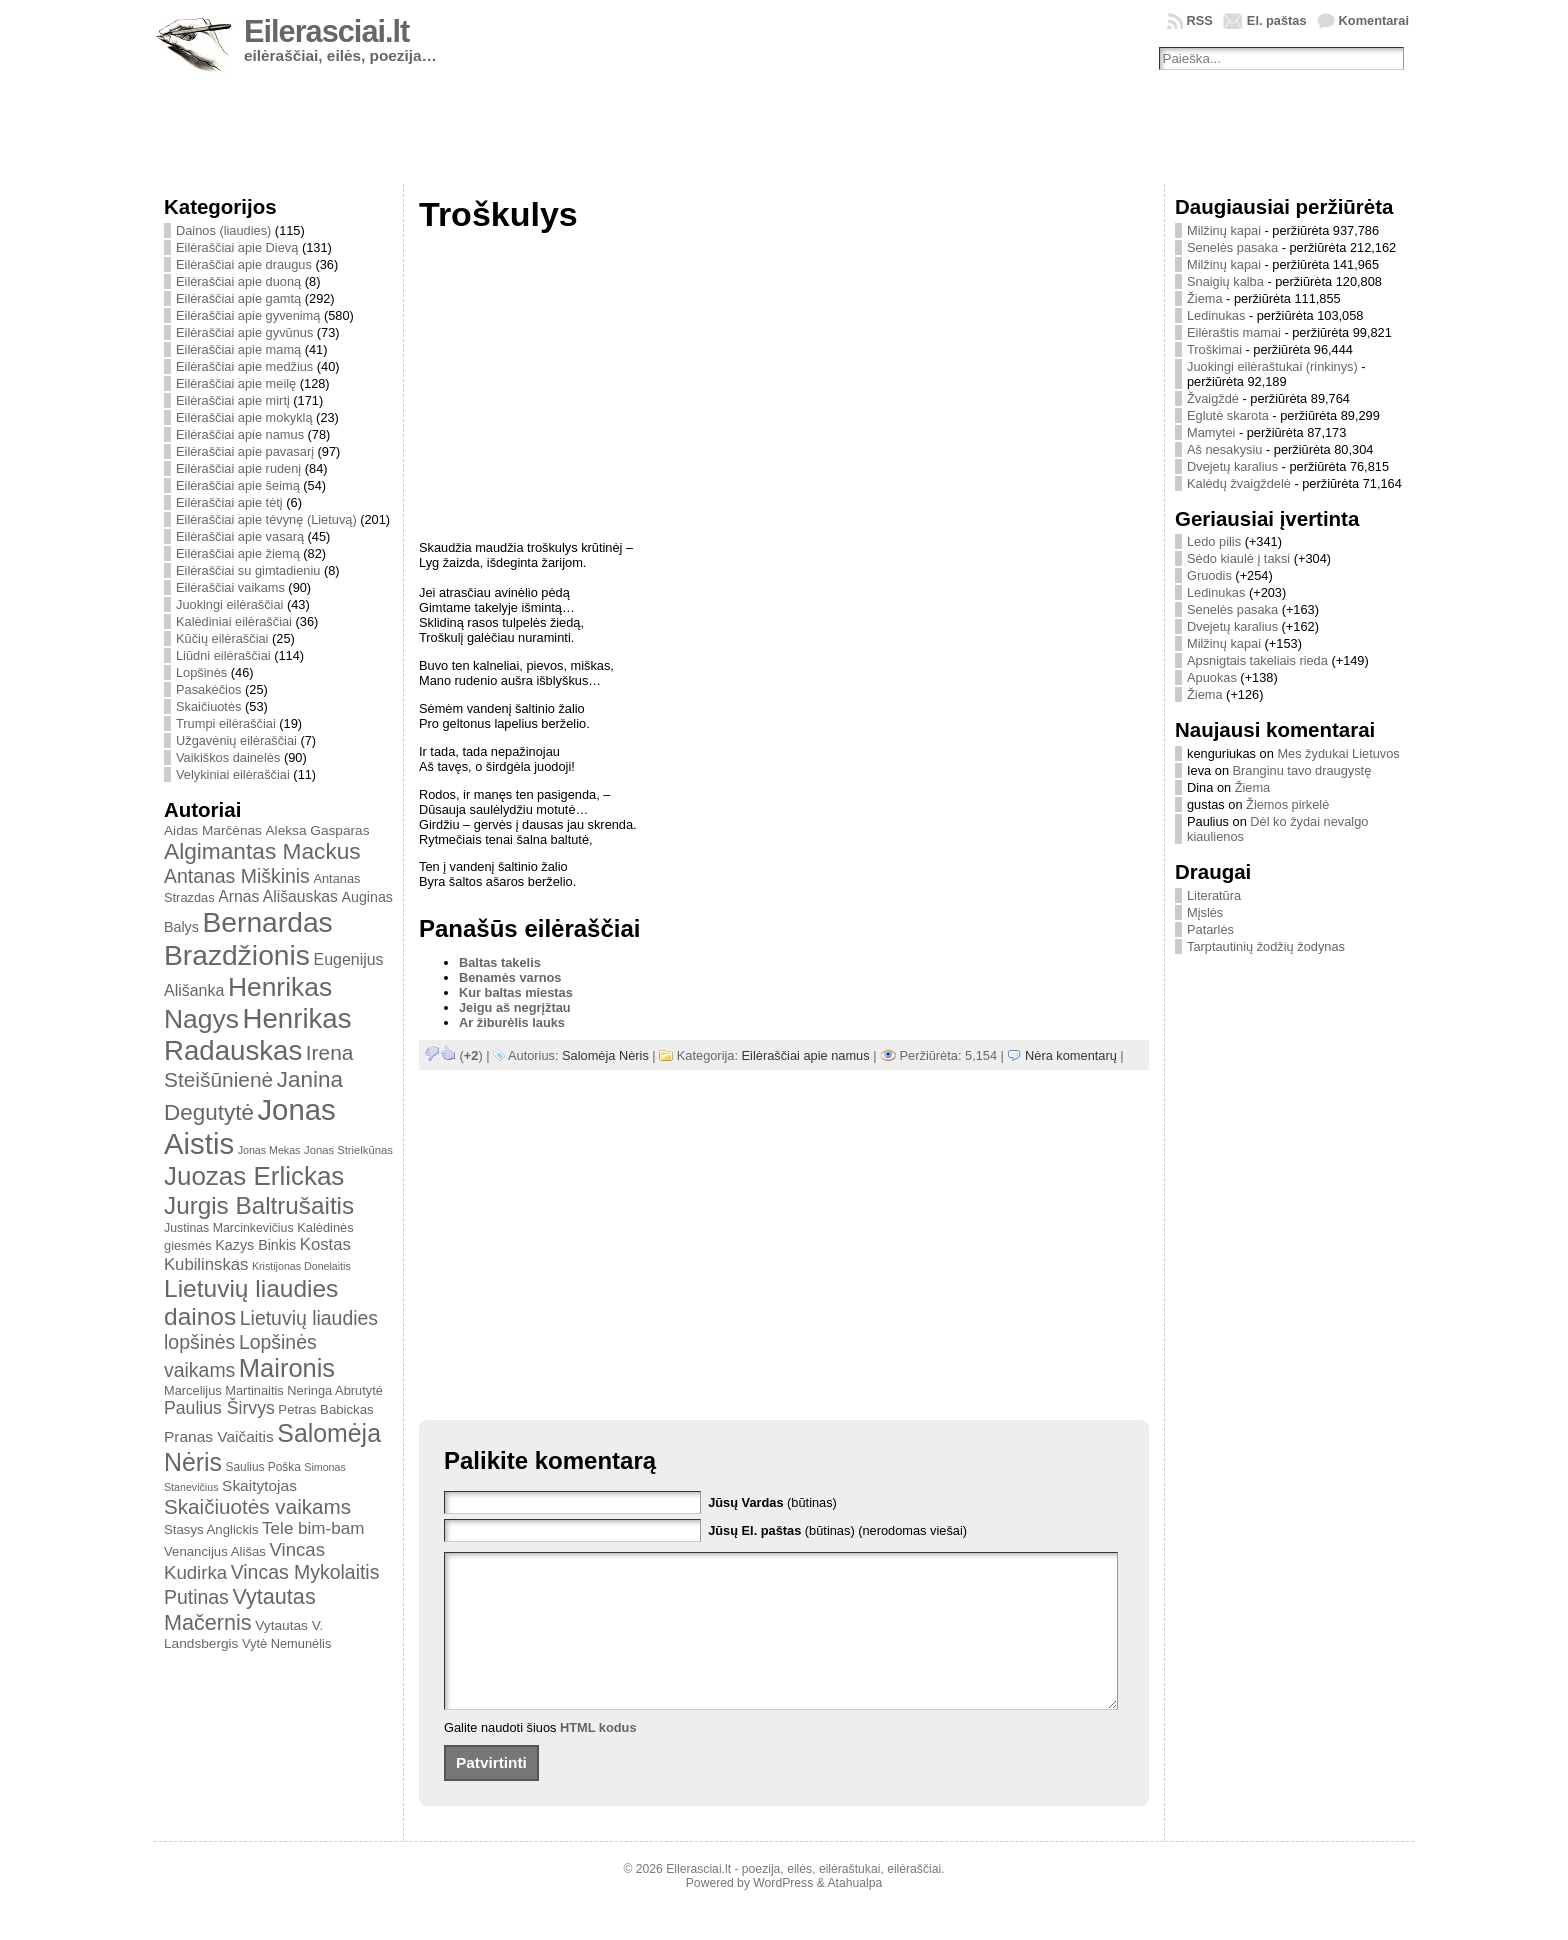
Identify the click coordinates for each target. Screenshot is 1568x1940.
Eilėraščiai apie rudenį (238, 468)
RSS (1200, 20)
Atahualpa (854, 1913)
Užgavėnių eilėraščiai (236, 740)
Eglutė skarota (1228, 415)
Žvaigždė (1213, 398)
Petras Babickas (325, 1409)
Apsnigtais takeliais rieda (1257, 660)
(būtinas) (772, 1502)
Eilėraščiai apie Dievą (237, 247)
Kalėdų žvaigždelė (1239, 483)
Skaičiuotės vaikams (257, 1506)
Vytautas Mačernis (240, 1609)
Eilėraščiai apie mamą (238, 349)
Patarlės (1210, 929)
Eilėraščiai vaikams (230, 587)
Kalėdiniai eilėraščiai (234, 621)
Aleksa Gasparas (317, 830)
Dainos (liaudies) (223, 230)
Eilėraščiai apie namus (240, 434)
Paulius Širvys (219, 1408)
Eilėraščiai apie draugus (244, 264)
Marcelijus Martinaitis (224, 1390)
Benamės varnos (510, 977)
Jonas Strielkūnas (348, 1150)
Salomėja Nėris (605, 1055)
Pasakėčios (208, 689)
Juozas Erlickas (254, 1176)
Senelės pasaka (1232, 247)
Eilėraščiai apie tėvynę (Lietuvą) (266, 519)
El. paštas (1277, 20)
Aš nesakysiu (1224, 449)
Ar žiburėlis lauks (512, 1022)
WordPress (783, 1913)
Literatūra (1214, 895)
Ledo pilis (1214, 541)
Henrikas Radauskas (258, 1034)
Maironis (287, 1368)
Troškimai (1214, 349)
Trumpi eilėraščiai (226, 723)
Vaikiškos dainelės (228, 757)
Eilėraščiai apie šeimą (238, 485)
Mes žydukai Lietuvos (1338, 753)
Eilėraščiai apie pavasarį (245, 451)
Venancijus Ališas (215, 1551)
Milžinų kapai (1224, 230)
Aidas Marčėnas (213, 830)
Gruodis (1209, 575)
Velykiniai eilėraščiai (233, 774)
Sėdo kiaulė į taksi (1238, 558)
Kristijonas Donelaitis (301, 1266)
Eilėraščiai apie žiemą (238, 553)
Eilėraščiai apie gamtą (238, 298)
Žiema (1205, 298)
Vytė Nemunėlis (286, 1643)
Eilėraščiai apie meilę (236, 383)
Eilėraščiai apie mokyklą (244, 417)
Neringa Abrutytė (335, 1390)
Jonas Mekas (269, 1150)
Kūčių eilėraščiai (222, 638)
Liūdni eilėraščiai (223, 655)
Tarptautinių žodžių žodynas (1266, 946)
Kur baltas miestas (516, 992)
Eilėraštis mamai (1234, 332)
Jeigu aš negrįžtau (515, 1007)
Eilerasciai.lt (326, 31)
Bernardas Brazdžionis (248, 938)
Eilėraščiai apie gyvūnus (244, 332)
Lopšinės (201, 672)
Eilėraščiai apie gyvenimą (248, 315)
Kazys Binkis (255, 1245)
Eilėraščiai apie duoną (238, 281)
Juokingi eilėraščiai (229, 604)
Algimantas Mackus (262, 851)
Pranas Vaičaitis (219, 1436)
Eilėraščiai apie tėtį (229, 502)
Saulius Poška (263, 1467)
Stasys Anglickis (211, 1529)
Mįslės (1205, 912)
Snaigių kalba (1225, 281)
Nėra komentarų (1071, 1055)
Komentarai (1374, 20)
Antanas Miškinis (237, 876)
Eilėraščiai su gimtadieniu (248, 570)
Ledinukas (1216, 315)
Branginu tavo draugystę (1302, 770)
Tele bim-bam (313, 1528)
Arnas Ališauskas (278, 896)
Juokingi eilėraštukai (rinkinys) (1272, 366)
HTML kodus (598, 1757)
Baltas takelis (500, 962)
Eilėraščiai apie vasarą (240, 536)
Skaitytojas (259, 1485)
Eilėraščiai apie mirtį (233, 400)
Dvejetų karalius (1232, 466)
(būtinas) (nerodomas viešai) (837, 1530)
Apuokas (1212, 677)
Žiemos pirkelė (1287, 804)
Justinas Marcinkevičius (229, 1228)
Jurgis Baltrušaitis (259, 1205)
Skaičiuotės (208, 706)
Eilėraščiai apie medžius (244, 366)
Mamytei (1211, 432)
